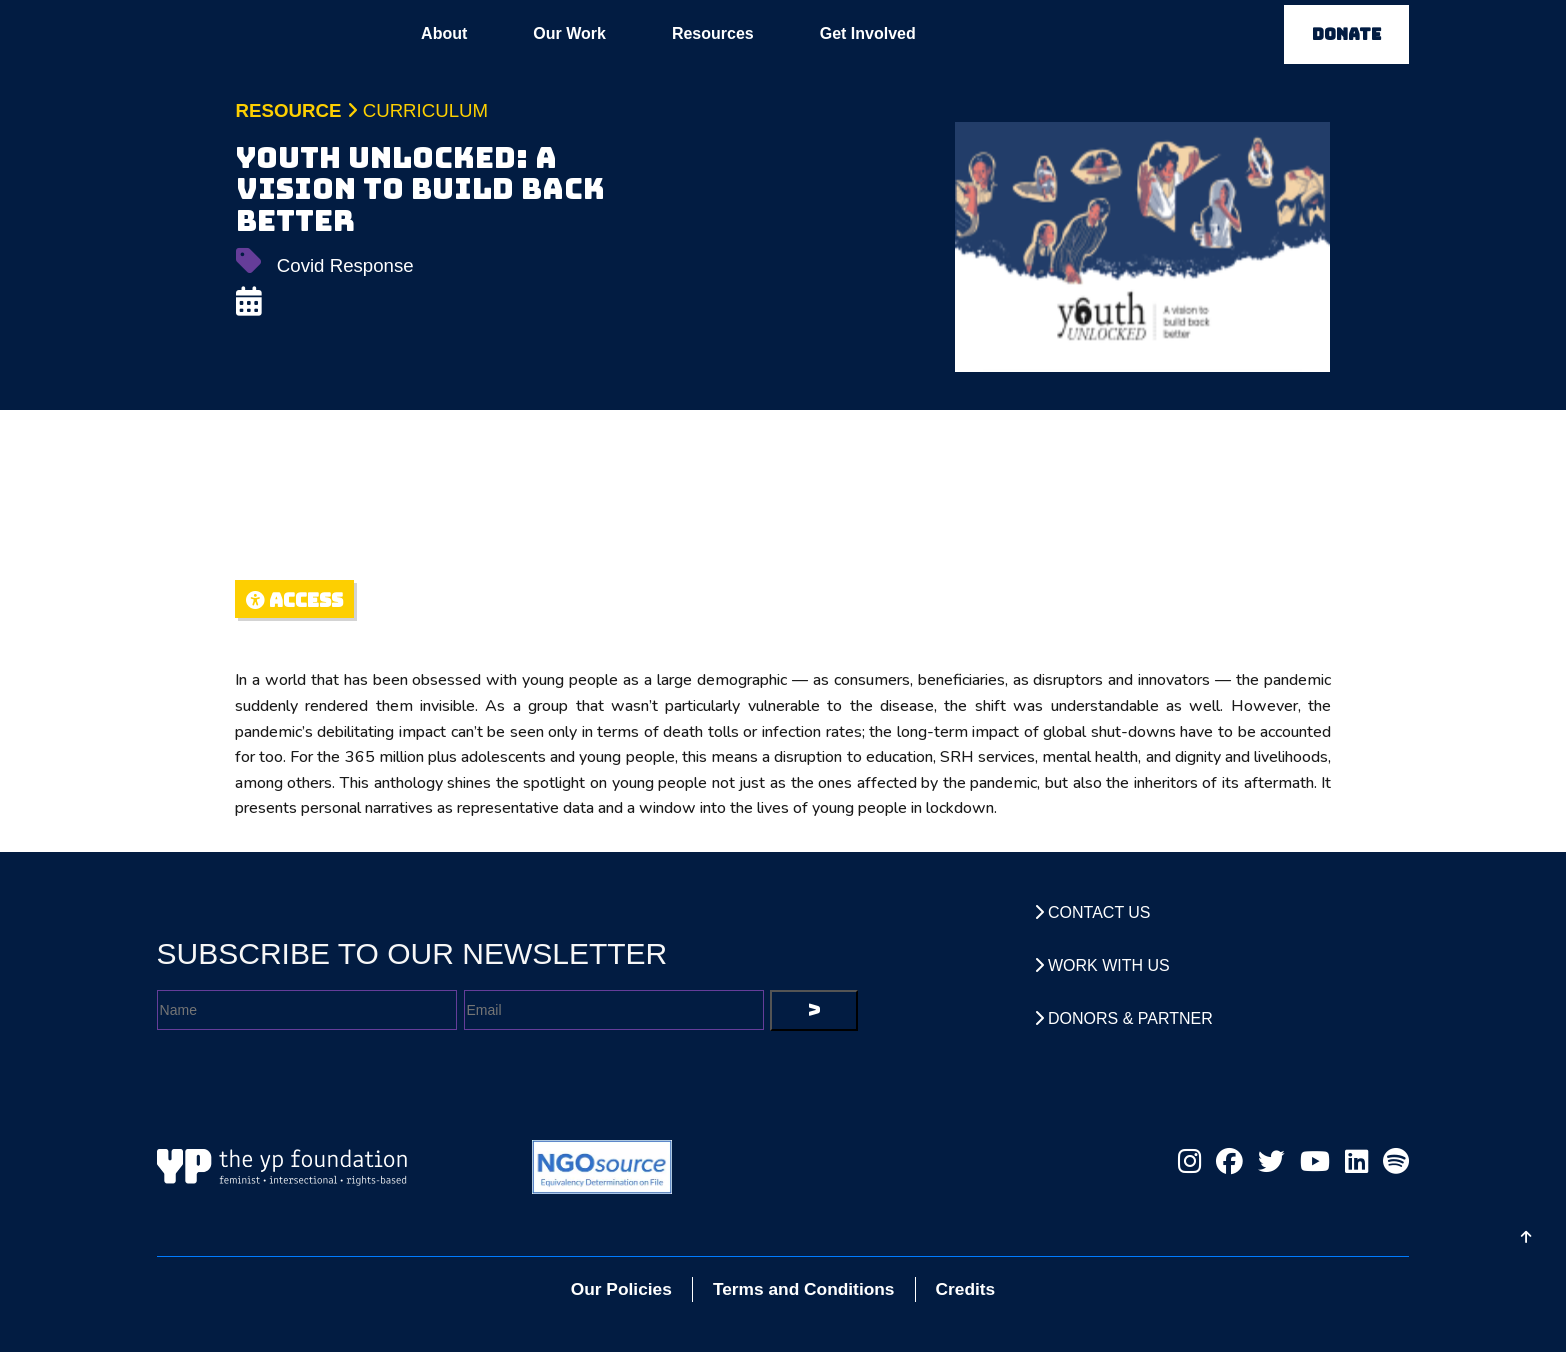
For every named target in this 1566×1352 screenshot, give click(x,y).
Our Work (569, 33)
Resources (713, 33)
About (444, 33)
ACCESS (294, 600)
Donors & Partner (1123, 1018)
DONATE (1346, 34)
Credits (966, 1289)
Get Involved (868, 33)
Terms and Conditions (804, 1289)
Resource (289, 110)
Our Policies (621, 1289)
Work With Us (1102, 965)
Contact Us (1092, 912)
